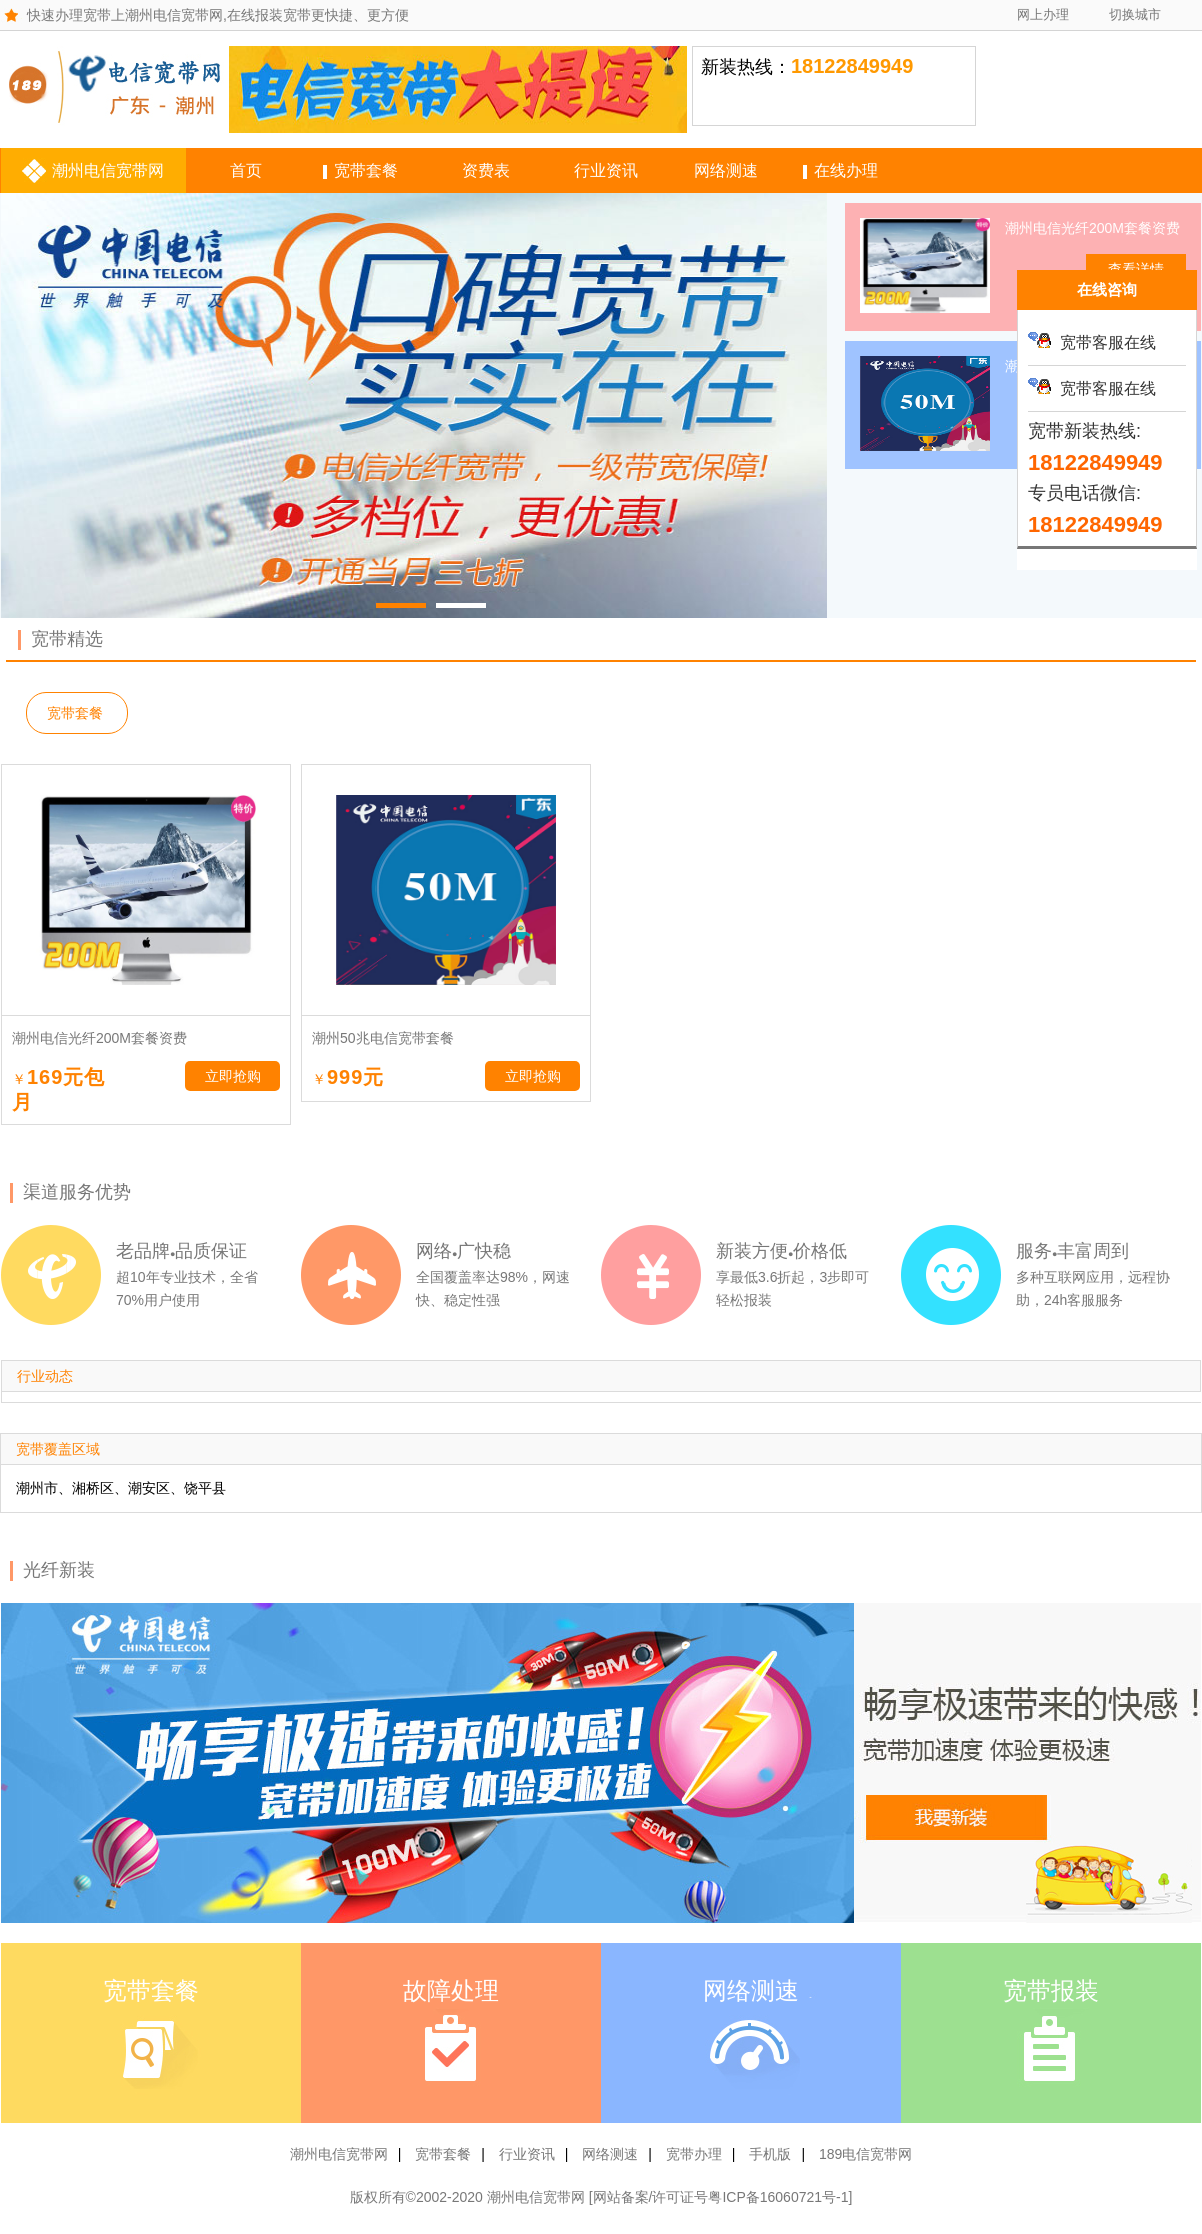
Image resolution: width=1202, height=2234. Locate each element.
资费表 (486, 170)
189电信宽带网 (865, 2154)
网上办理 (1043, 14)
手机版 (770, 2154)
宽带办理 (694, 2154)
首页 (246, 170)
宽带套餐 (366, 170)
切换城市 (1135, 14)
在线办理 (846, 170)
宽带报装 (1051, 1991)
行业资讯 (606, 170)
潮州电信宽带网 (108, 170)
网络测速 (726, 170)
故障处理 (451, 1991)
